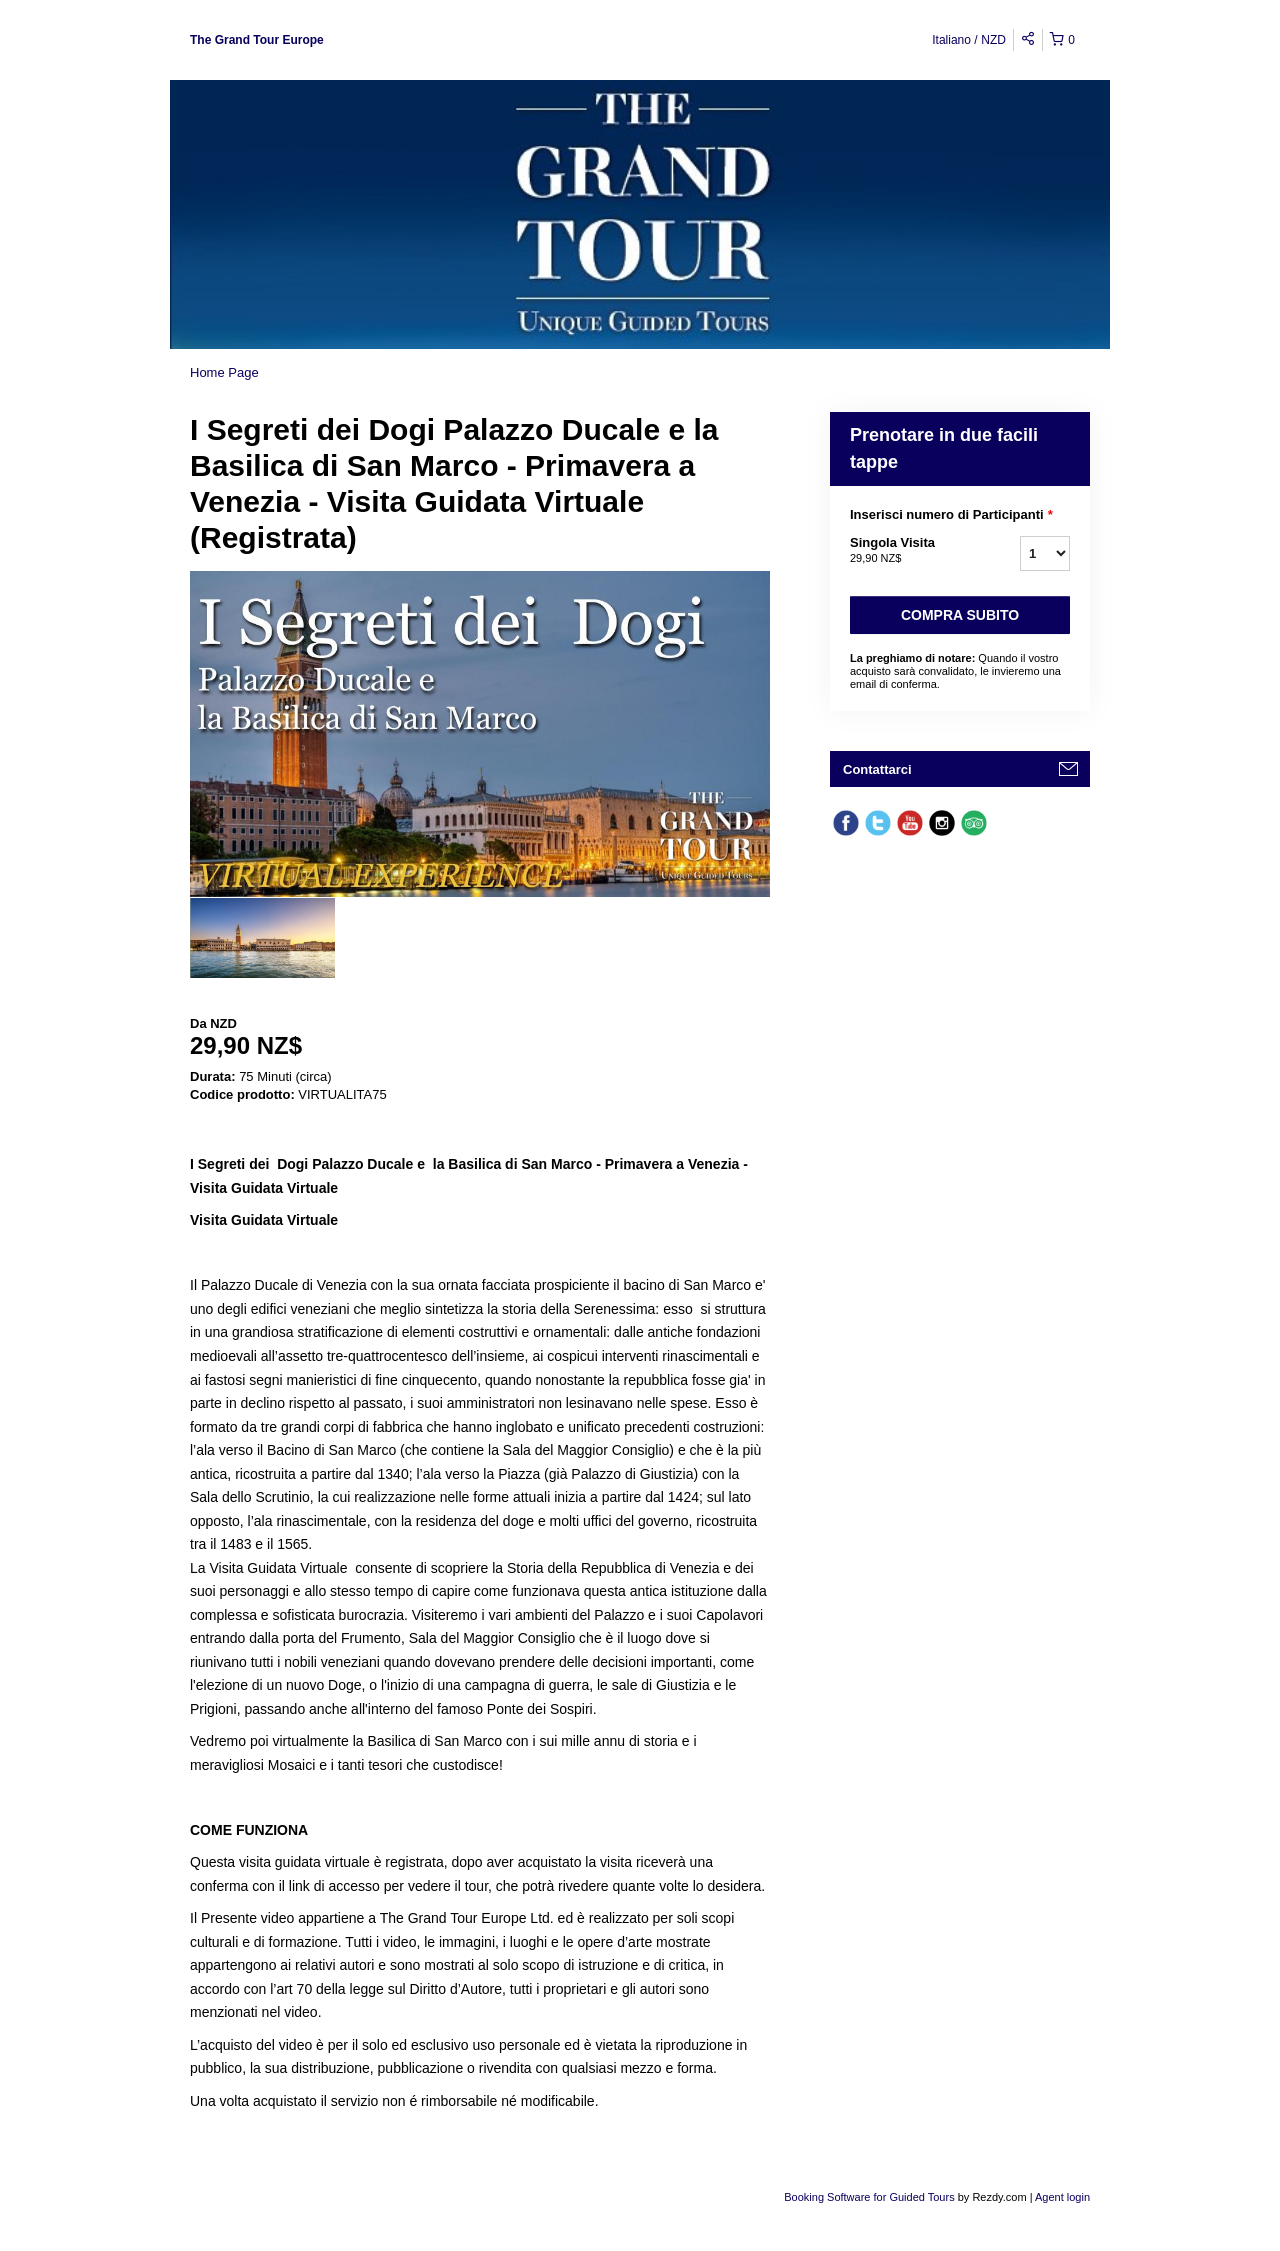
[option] (262, 938)
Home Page (224, 372)
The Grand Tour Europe (257, 40)
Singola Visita (910, 551)
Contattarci (877, 769)
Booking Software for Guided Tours (870, 2197)
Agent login (1062, 2197)
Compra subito (960, 615)
